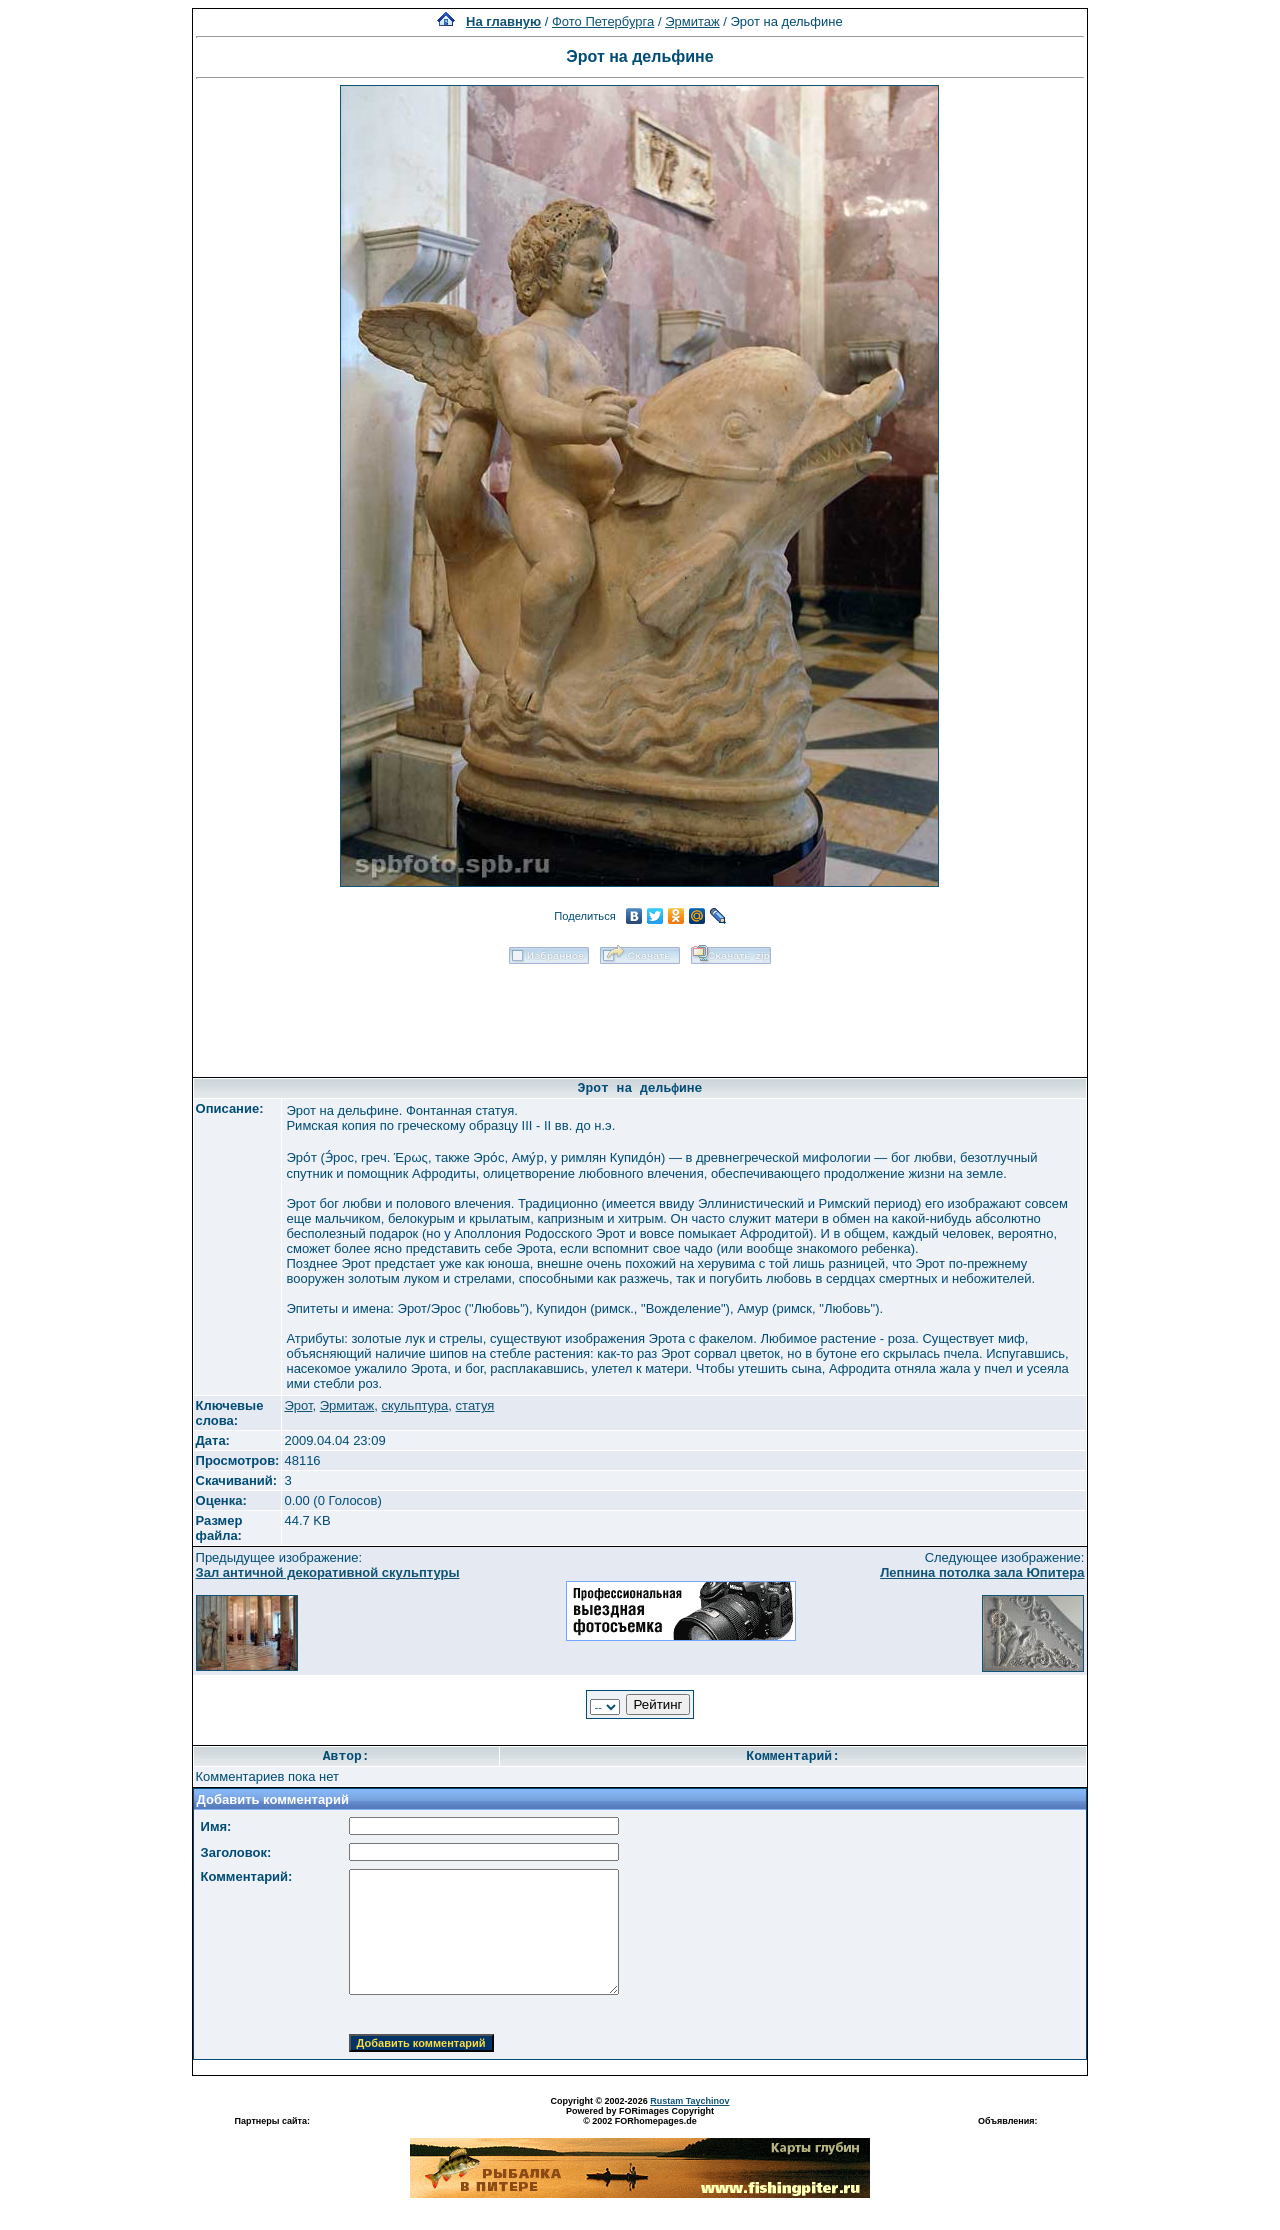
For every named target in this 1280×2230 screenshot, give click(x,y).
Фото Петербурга (603, 21)
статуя (475, 1405)
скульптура (414, 1405)
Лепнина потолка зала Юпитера (982, 1572)
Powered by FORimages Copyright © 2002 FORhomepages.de (640, 2116)
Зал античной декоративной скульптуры (328, 1572)
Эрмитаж (692, 21)
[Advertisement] (640, 1014)
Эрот (298, 1405)
